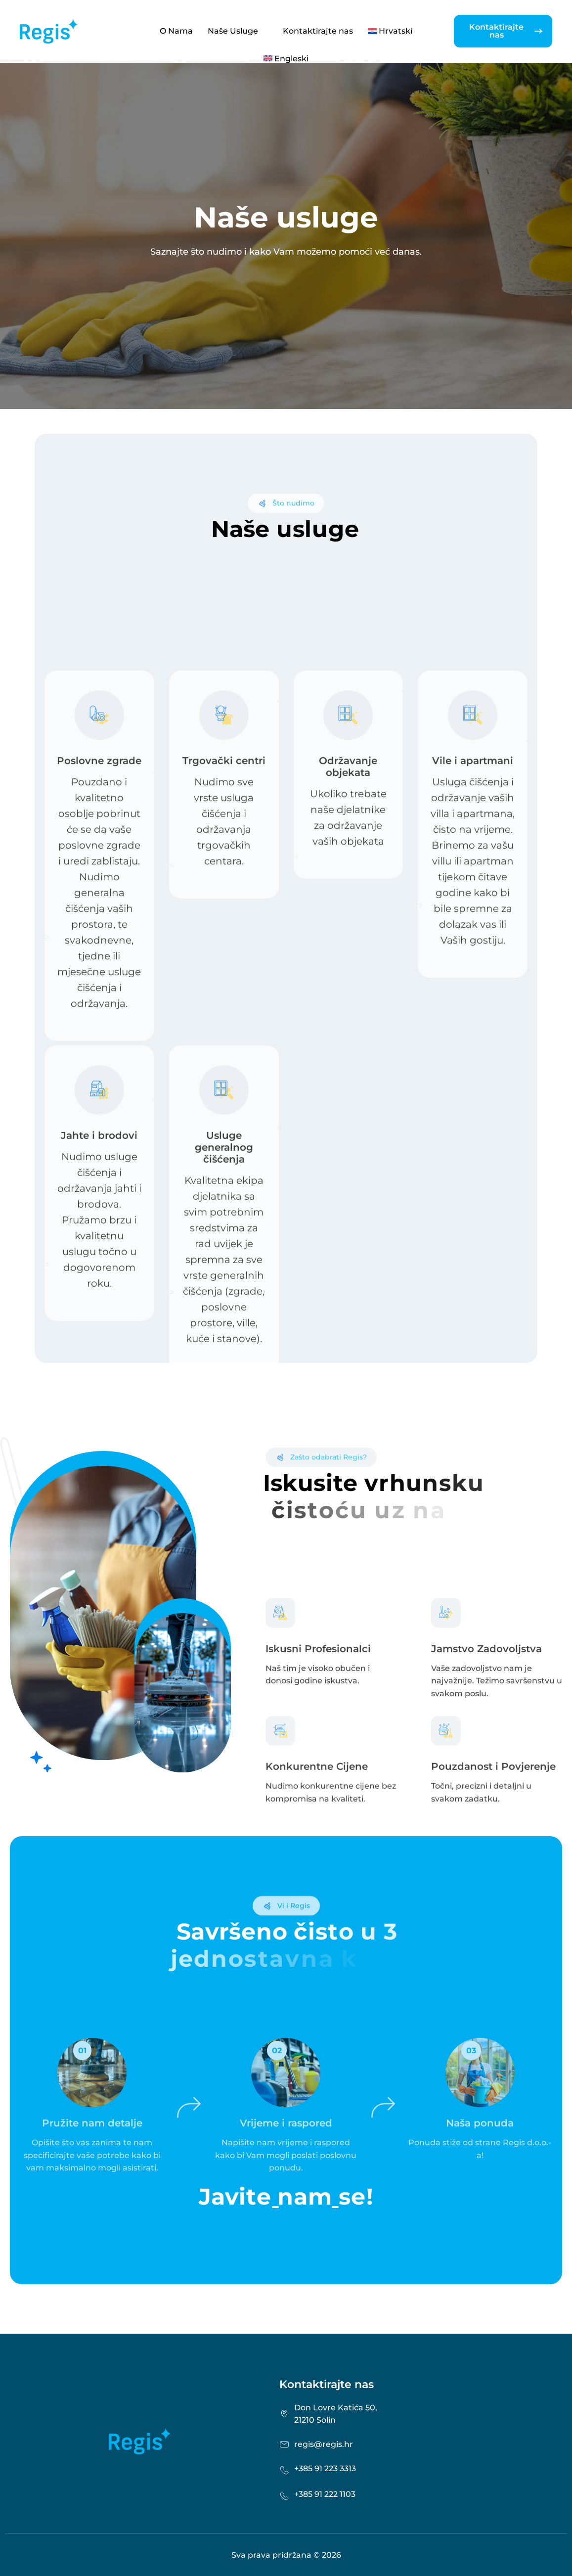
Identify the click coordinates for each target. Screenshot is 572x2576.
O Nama (176, 31)
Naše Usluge (238, 31)
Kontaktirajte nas (318, 31)
